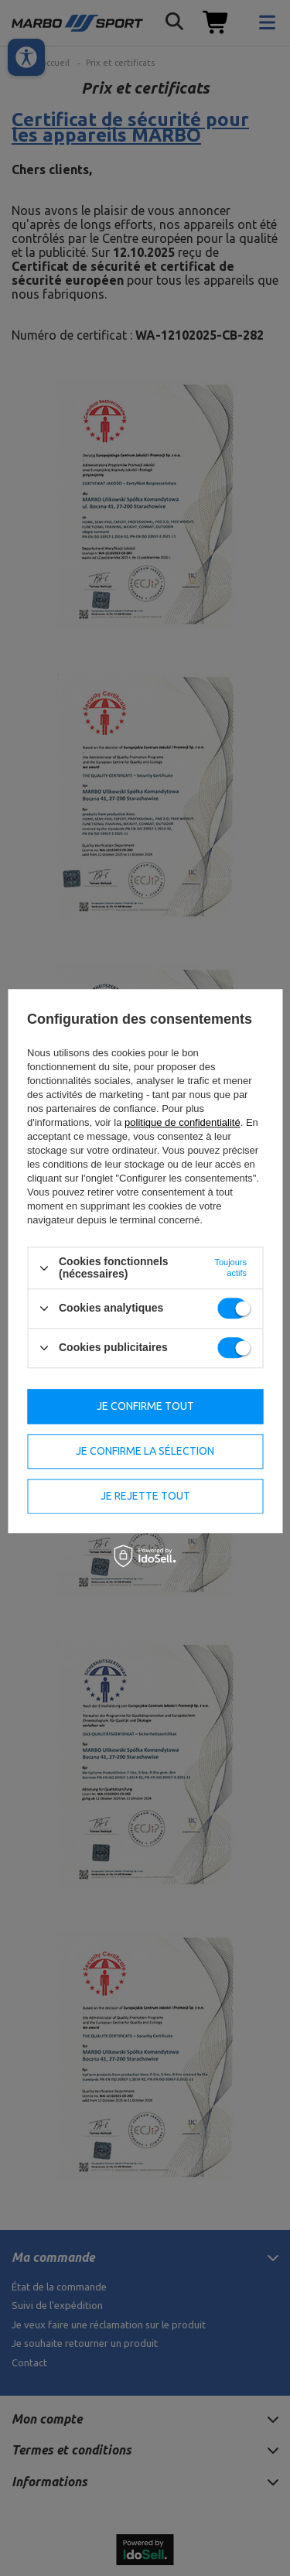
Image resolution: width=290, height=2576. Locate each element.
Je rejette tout (145, 1496)
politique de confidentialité (183, 1123)
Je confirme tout (145, 1406)
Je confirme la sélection (145, 1451)
